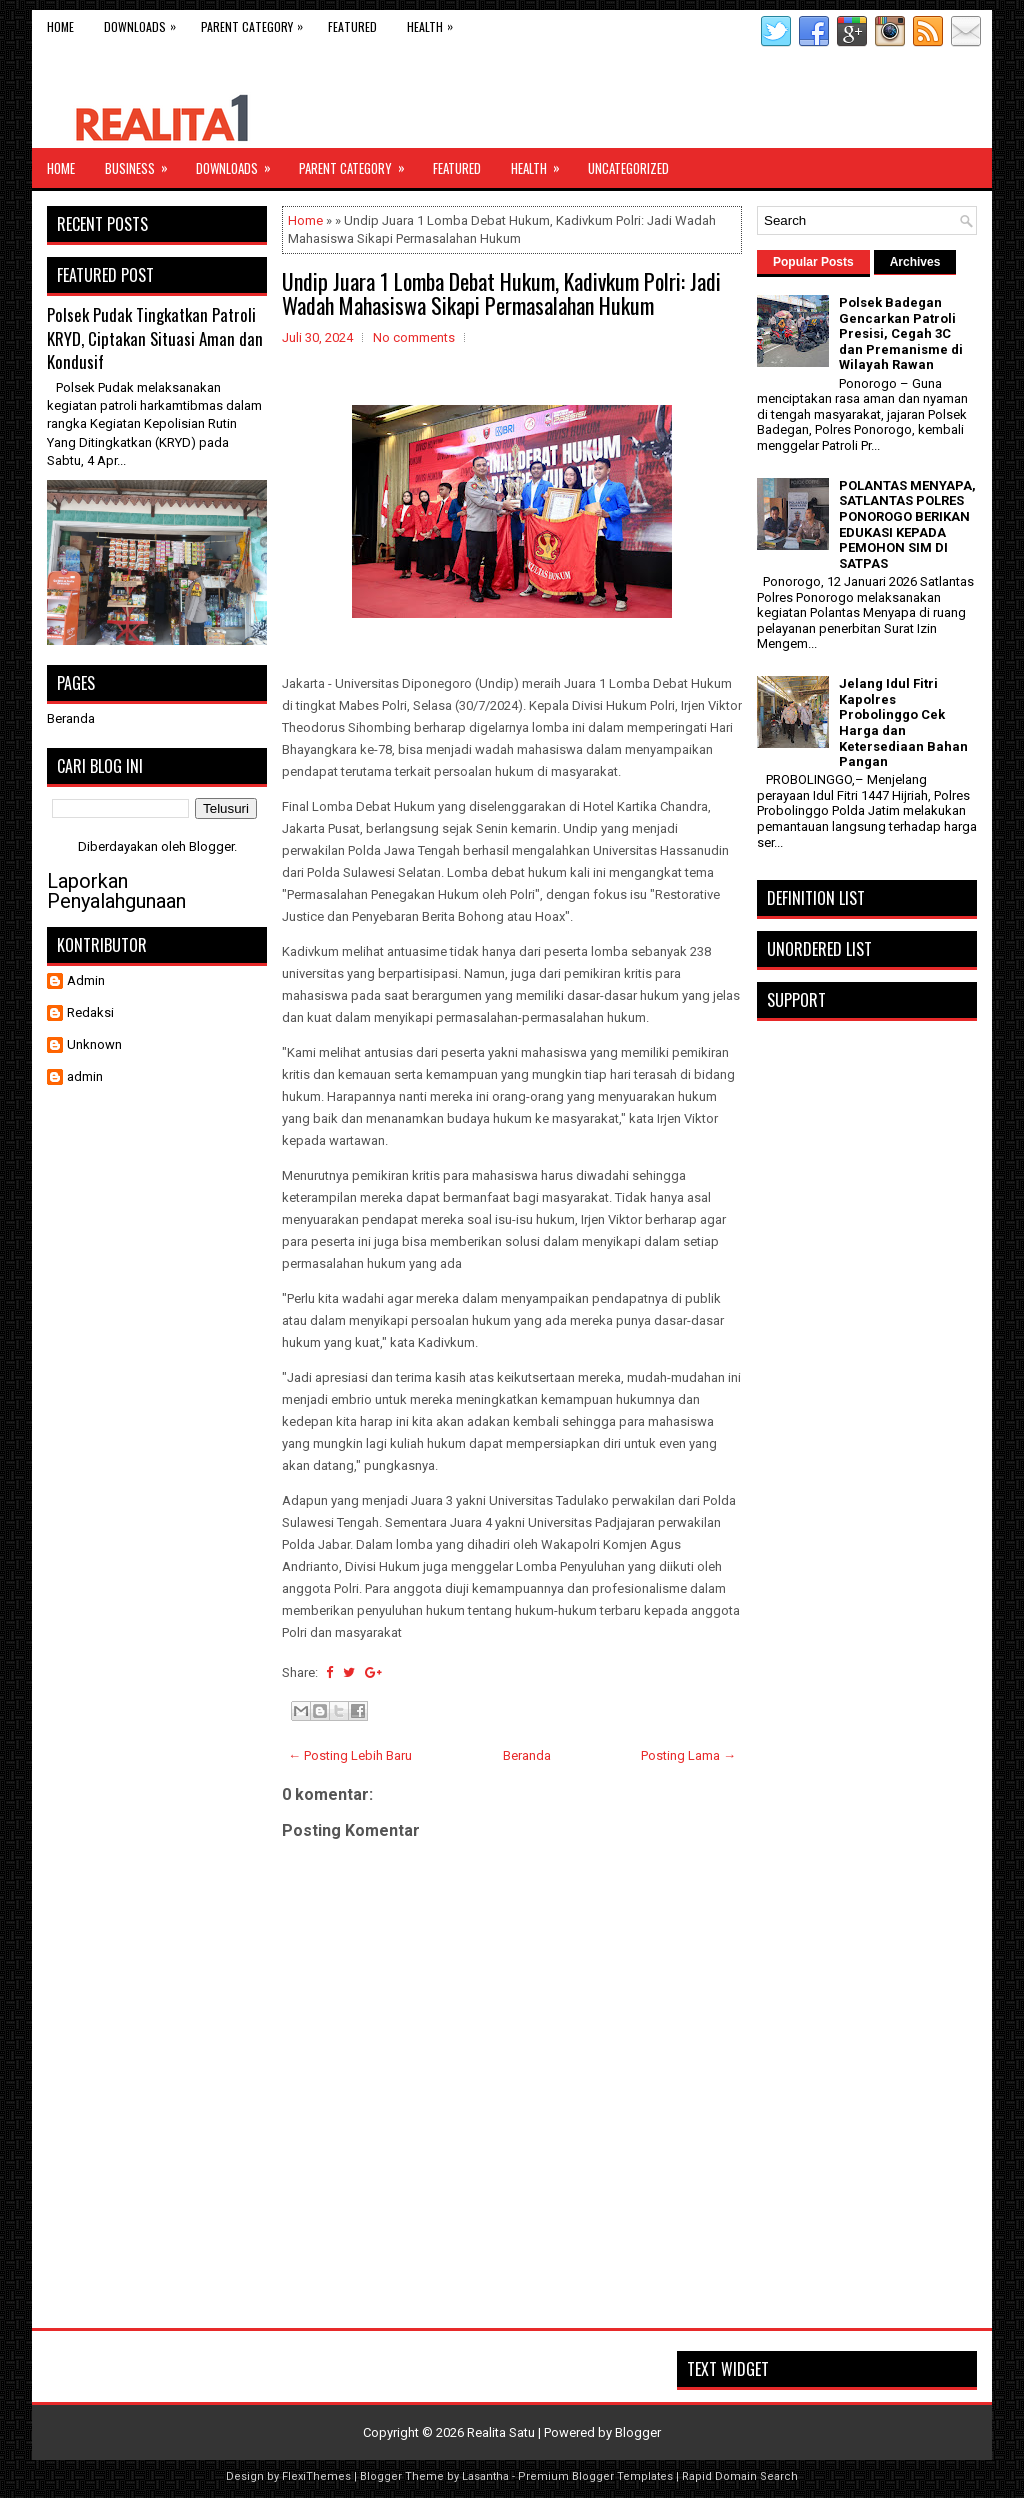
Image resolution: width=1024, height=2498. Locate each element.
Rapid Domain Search (740, 2476)
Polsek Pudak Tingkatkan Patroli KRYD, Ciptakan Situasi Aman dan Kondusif (155, 338)
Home (60, 26)
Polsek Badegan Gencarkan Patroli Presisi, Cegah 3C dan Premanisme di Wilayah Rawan (901, 333)
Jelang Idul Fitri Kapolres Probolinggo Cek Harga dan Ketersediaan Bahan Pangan (903, 722)
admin (85, 1076)
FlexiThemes (316, 2476)
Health (435, 22)
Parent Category (257, 22)
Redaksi (90, 1012)
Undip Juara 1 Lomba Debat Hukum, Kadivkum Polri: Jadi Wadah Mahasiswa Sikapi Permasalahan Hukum (501, 293)
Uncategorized (628, 168)
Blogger (211, 846)
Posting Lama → (688, 1755)
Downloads (145, 22)
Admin (86, 980)
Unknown (94, 1044)
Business (143, 163)
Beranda (527, 1755)
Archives (915, 262)
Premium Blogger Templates (595, 2476)
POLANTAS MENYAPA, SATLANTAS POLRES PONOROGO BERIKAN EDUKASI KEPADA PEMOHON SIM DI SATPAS (907, 524)
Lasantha (485, 2476)
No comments (414, 337)
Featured (352, 26)
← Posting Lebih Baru (350, 1755)
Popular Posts (813, 262)
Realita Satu (501, 2432)
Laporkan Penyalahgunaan (116, 891)
